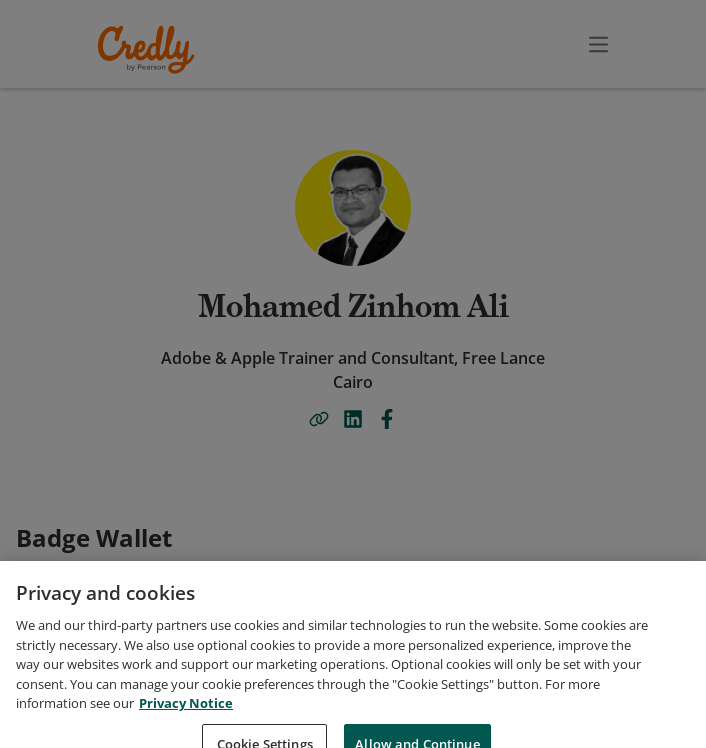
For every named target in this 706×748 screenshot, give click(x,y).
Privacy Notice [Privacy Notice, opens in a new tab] (186, 734)
